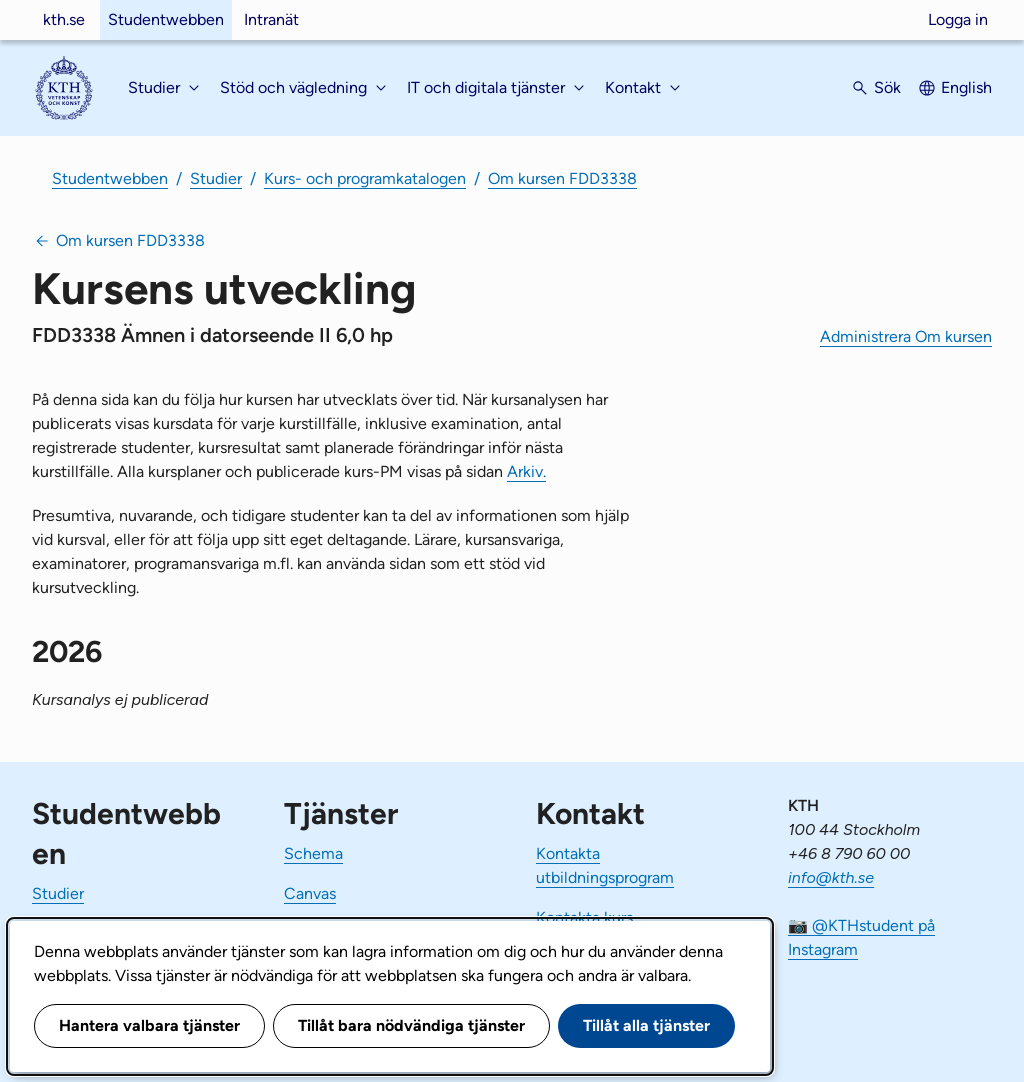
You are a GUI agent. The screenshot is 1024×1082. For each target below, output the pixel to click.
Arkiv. (526, 471)
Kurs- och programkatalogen (365, 178)
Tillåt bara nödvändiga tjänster (411, 1025)
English (966, 87)
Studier (216, 178)
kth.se (64, 19)
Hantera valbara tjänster (149, 1025)
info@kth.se (831, 877)
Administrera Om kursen (906, 336)
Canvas (310, 893)
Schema (313, 853)
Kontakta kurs (584, 917)
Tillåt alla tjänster (646, 1025)
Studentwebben (166, 19)
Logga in (958, 19)
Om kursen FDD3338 (562, 178)
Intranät (271, 19)
